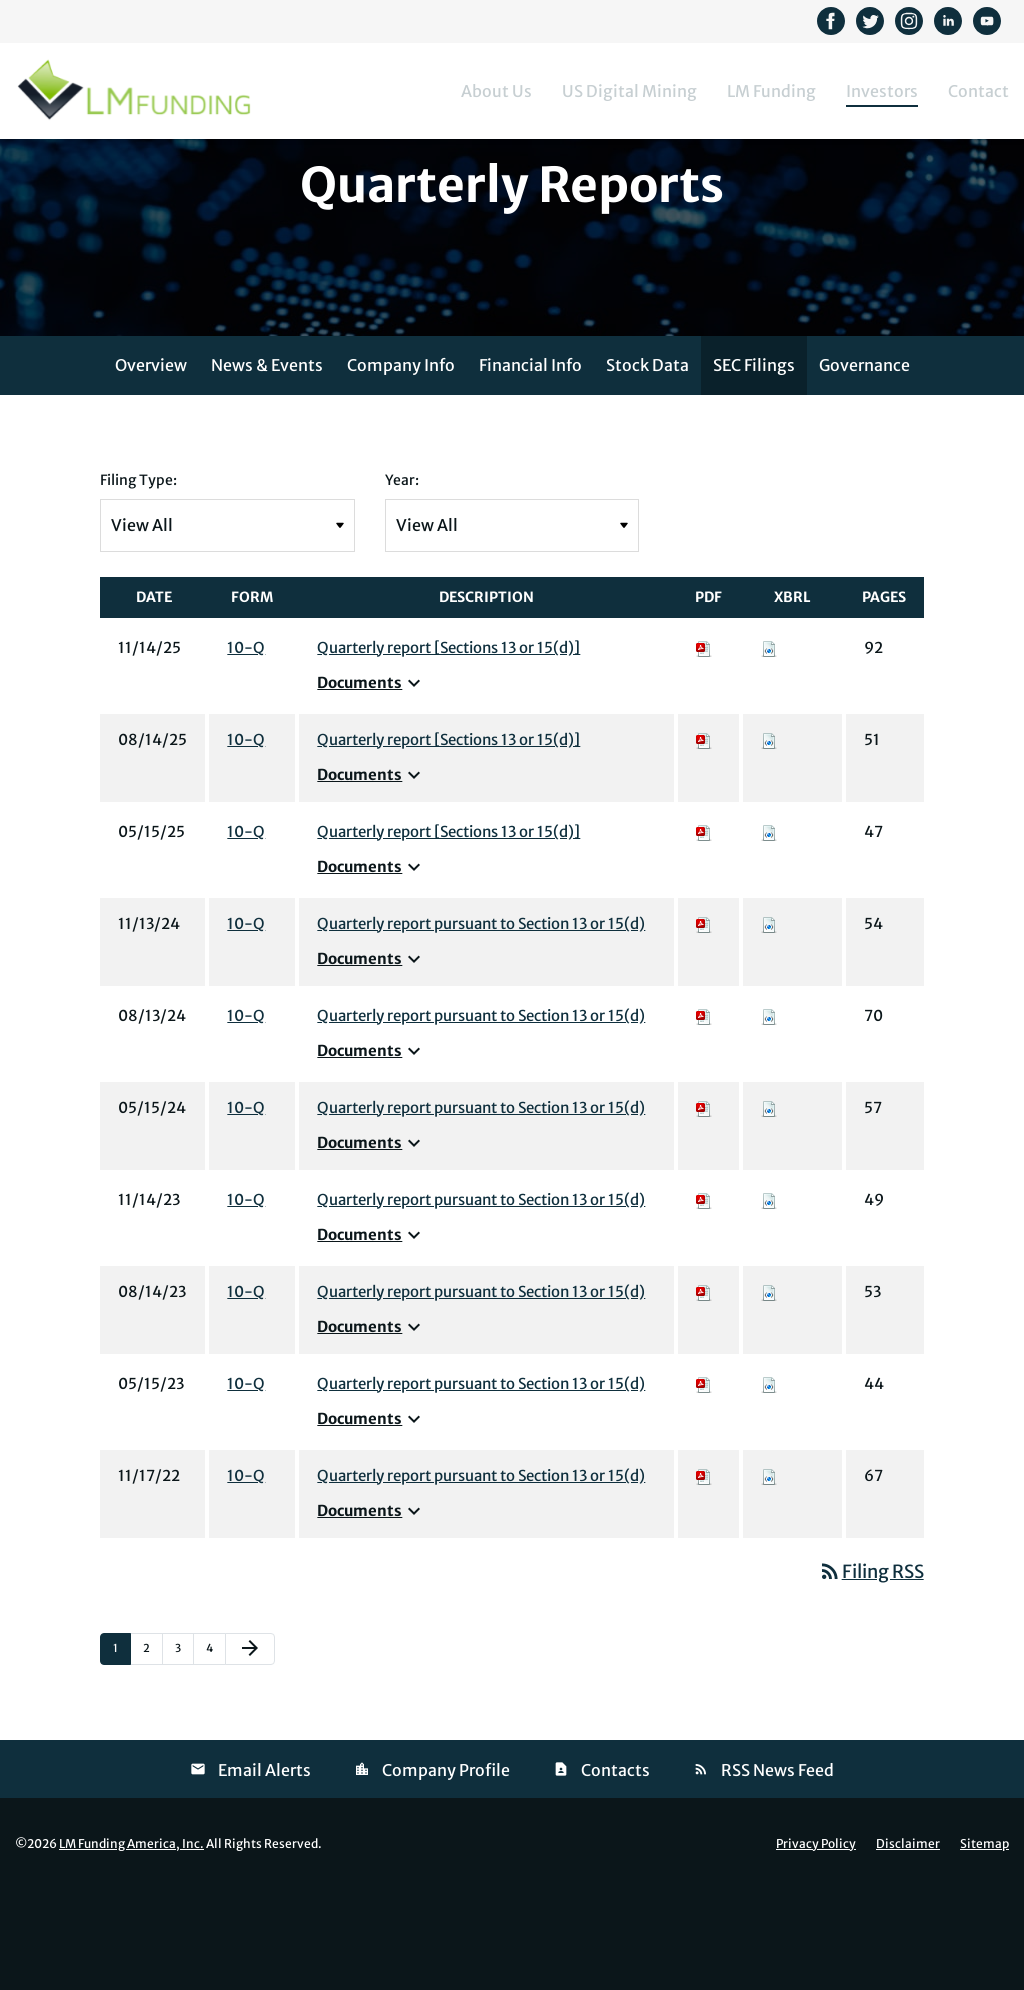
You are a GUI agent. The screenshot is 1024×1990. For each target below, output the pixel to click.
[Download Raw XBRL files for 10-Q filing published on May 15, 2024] (769, 1209)
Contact (978, 91)
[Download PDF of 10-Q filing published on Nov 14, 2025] (704, 749)
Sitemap (984, 1946)
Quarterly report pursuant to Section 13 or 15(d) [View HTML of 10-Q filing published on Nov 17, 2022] (481, 1577)
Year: (402, 582)
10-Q (246, 749)
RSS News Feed (777, 1872)
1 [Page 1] (121, 1754)
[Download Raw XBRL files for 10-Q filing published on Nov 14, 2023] (769, 1301)
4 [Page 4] (215, 1754)
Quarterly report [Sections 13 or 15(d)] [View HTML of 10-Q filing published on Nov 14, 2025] (448, 749)
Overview (151, 467)
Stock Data (647, 467)
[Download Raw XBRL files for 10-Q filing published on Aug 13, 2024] (769, 1117)
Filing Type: (138, 582)
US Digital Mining (629, 91)
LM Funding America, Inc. (131, 1945)
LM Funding (771, 91)
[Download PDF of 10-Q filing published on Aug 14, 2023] (704, 1393)
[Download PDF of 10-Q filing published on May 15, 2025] (704, 933)
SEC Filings (754, 467)
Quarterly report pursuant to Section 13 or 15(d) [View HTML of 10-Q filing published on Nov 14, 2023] (481, 1301)
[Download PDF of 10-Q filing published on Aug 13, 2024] (704, 1117)
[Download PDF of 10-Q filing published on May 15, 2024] (704, 1209)
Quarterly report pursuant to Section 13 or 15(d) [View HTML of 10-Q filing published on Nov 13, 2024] (481, 1025)
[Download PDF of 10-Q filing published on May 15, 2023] (704, 1485)
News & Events (267, 467)
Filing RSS (871, 1673)
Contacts (615, 1872)
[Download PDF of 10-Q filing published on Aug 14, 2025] (704, 841)
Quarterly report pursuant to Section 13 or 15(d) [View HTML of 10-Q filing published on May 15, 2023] (481, 1485)
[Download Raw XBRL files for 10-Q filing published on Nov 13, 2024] (769, 1025)
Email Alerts (264, 1872)
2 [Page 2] (152, 1754)
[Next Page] (250, 1751)
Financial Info (530, 467)
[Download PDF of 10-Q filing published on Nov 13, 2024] (704, 1025)
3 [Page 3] (184, 1754)
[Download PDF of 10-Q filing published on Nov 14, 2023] (704, 1301)
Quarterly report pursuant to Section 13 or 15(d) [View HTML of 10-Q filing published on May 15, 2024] (481, 1209)
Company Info (401, 467)
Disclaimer (908, 1946)
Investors (882, 91)
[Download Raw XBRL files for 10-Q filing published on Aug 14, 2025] (769, 841)
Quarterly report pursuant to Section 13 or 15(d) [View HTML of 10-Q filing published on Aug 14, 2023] (481, 1393)
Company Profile (446, 1872)
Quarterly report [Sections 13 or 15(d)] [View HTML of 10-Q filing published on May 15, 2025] (448, 933)
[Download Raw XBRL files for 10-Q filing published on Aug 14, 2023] (769, 1393)
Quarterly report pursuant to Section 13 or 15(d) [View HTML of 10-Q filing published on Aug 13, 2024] (481, 1117)
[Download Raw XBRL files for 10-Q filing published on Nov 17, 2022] (769, 1577)
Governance (864, 467)
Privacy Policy (816, 1946)
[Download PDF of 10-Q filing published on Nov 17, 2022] (704, 1577)
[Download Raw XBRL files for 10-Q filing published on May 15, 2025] (769, 933)
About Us (496, 91)
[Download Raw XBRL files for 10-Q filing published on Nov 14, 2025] (769, 749)
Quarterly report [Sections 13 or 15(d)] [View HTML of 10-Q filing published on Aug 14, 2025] (448, 841)
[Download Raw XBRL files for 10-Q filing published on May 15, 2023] (769, 1485)
